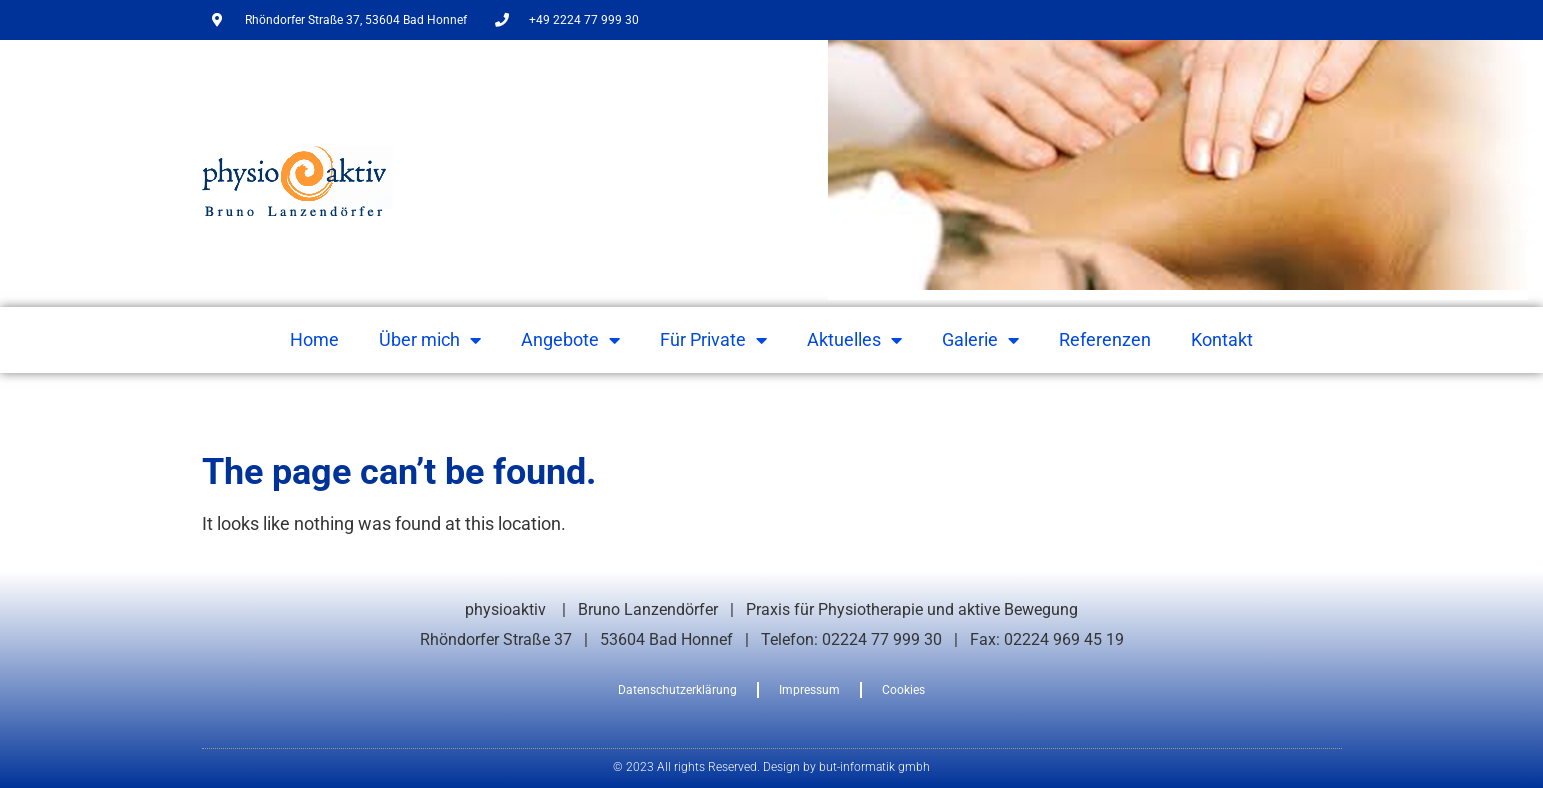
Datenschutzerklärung (677, 690)
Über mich (430, 340)
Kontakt (1222, 339)
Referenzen (1105, 339)
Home (314, 339)
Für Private (713, 340)
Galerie (980, 340)
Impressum (809, 690)
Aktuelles (854, 340)
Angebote (570, 340)
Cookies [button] (903, 690)
